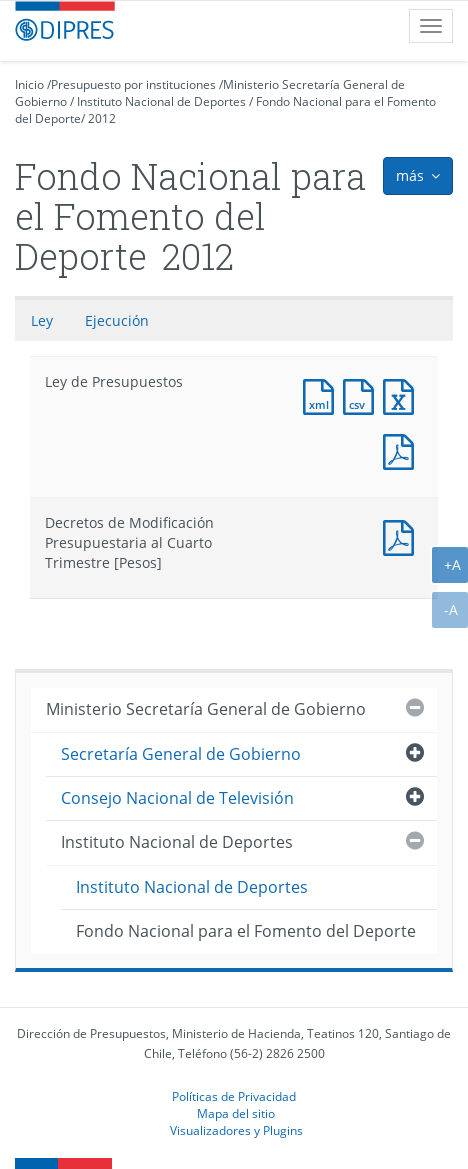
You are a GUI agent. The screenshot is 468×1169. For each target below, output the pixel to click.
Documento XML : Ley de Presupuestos (323, 394)
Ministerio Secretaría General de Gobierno (206, 709)
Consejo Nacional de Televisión (177, 798)
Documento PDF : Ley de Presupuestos (403, 449)
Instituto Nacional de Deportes (161, 101)
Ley (42, 320)
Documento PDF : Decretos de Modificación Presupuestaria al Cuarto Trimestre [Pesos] (403, 535)
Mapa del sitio (236, 1113)
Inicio (29, 84)
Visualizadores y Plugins (236, 1130)
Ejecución (117, 320)
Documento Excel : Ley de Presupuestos (403, 394)
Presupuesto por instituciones (133, 84)
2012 (102, 118)
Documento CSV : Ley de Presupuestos (363, 394)
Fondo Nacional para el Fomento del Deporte (246, 931)
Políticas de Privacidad (234, 1096)
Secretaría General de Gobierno (181, 754)
